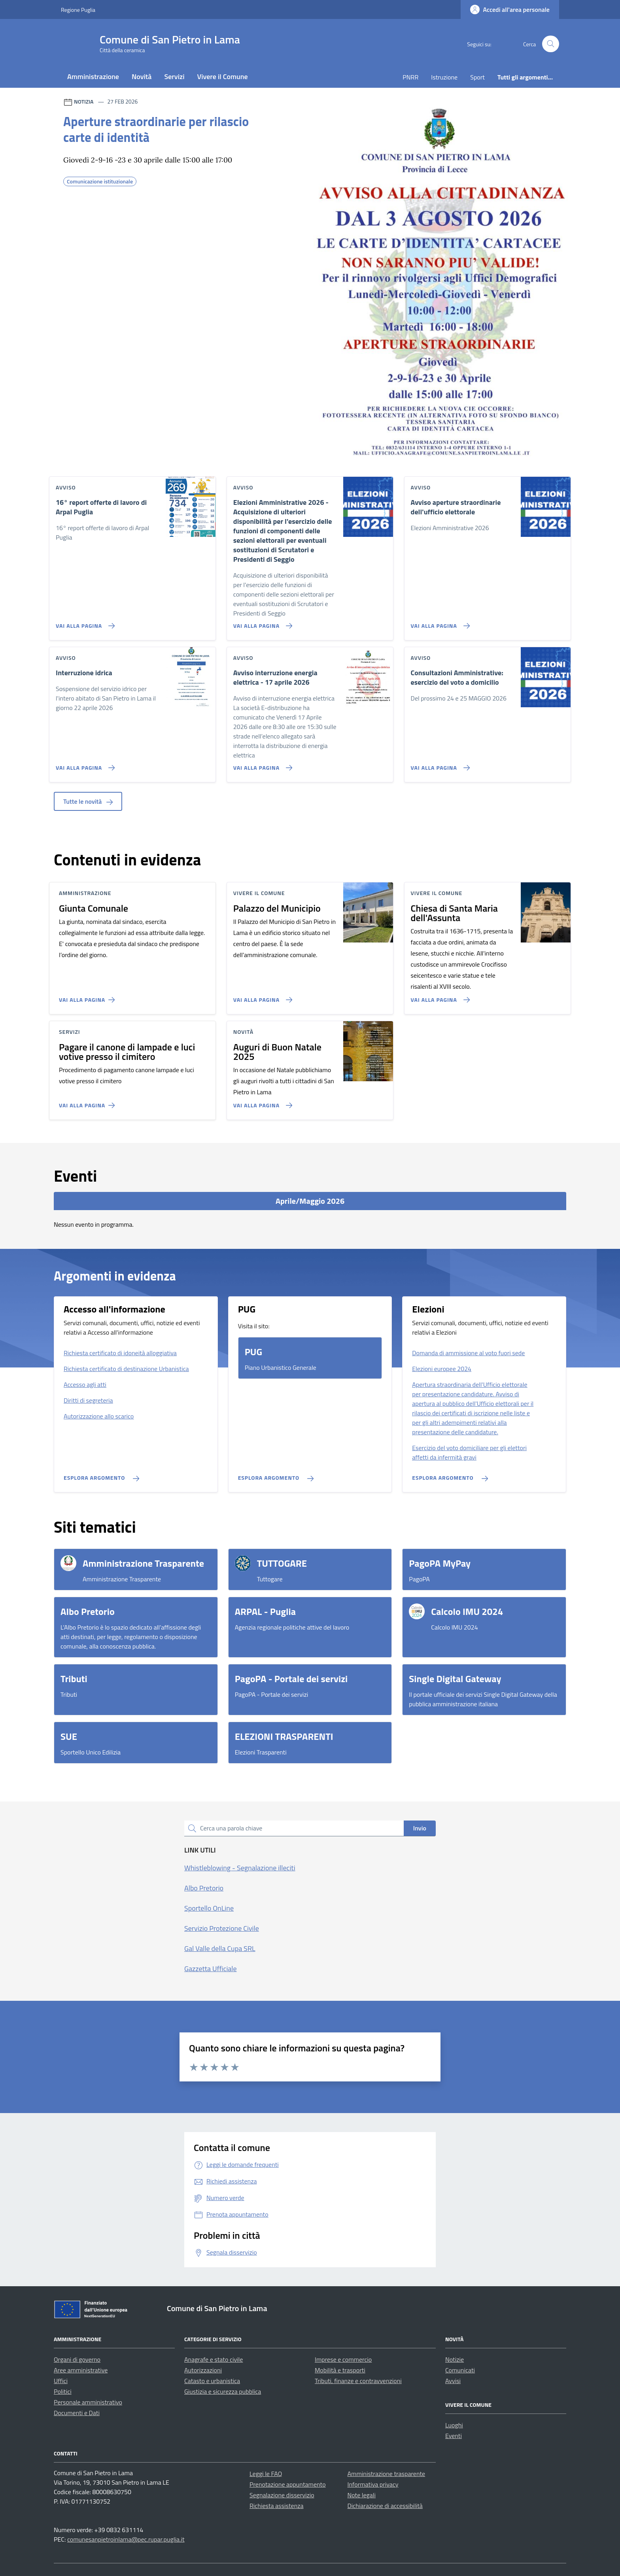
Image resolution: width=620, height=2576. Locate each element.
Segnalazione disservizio (282, 2495)
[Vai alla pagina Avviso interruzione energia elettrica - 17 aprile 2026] (261, 764)
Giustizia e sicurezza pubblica (222, 2391)
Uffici (61, 2380)
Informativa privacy (373, 2484)
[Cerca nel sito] (550, 44)
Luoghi (454, 2425)
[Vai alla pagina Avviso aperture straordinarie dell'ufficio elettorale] (439, 623)
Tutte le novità (88, 801)
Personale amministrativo (88, 2402)
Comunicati (460, 2370)
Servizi (174, 76)
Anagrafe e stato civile (213, 2359)
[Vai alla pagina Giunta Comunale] (88, 997)
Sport (477, 77)
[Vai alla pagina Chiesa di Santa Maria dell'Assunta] (439, 997)
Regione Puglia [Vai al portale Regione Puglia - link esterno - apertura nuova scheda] (78, 10)
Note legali (362, 2495)
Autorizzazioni (203, 2370)
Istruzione (444, 77)
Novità (141, 76)
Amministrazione (93, 76)
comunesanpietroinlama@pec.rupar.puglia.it (126, 2539)
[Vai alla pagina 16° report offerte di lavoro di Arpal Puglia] (83, 623)
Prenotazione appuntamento (288, 2484)
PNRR (410, 77)
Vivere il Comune (222, 76)
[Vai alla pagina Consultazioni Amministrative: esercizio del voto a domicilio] (439, 764)
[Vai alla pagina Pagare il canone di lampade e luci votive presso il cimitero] (88, 1102)
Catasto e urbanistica (212, 2380)
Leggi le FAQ (266, 2473)
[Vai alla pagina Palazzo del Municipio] (261, 997)
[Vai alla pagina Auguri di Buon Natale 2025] (261, 1102)
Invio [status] (419, 1828)
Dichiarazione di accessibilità (385, 2505)
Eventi (453, 2435)
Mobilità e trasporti (340, 2370)
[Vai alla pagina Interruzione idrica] (83, 764)
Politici (63, 2391)
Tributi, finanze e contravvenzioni (358, 2380)
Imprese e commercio (343, 2359)
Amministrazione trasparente (386, 2473)
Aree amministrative (81, 2370)
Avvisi (453, 2380)
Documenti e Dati (77, 2412)
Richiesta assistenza (277, 2505)
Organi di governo (77, 2359)
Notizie (454, 2359)
